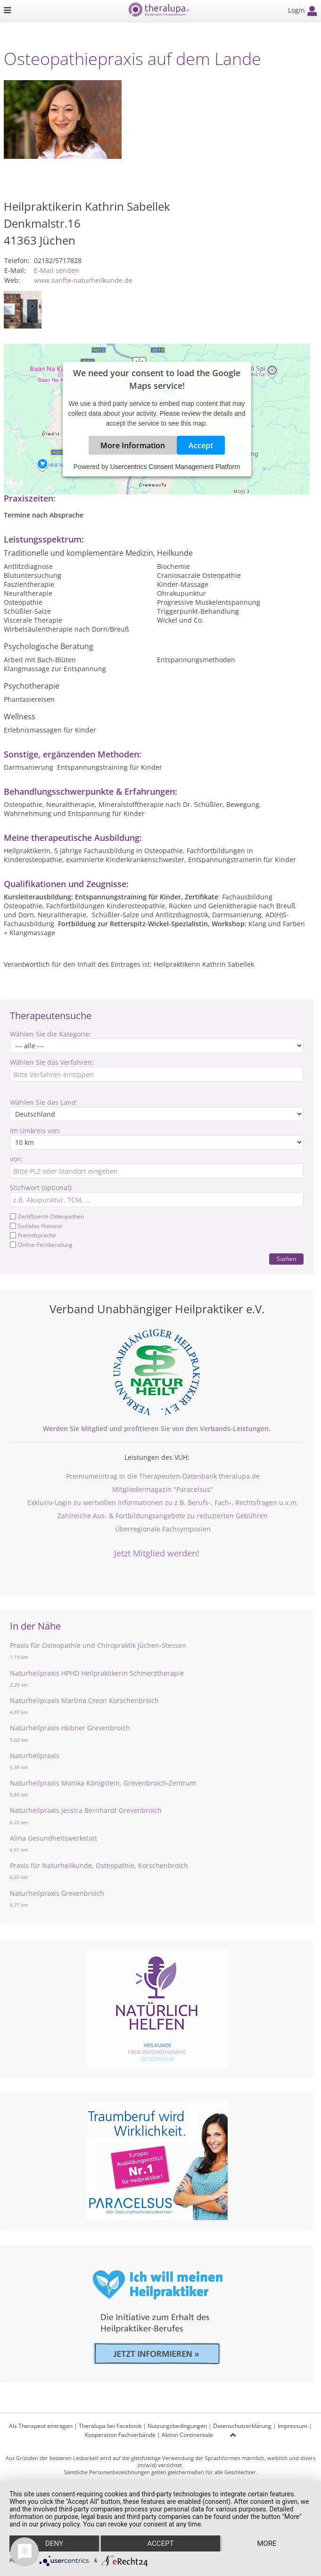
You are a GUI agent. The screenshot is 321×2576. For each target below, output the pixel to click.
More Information (132, 445)
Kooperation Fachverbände (120, 2435)
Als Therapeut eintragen (41, 2426)
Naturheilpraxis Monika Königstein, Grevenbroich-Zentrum (103, 1782)
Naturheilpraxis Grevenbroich (57, 1893)
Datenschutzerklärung (242, 2426)
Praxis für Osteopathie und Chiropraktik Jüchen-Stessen (98, 1645)
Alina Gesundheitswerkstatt (53, 1838)
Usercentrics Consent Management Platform (175, 466)
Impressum (292, 2426)
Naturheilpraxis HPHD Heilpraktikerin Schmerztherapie (97, 1673)
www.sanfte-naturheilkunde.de (83, 280)
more (266, 2543)
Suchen (286, 1259)
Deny (54, 2543)
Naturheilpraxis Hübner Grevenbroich (70, 1727)
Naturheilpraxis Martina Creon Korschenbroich (84, 1700)
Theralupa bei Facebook (110, 2426)
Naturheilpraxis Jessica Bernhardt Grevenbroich (86, 1810)
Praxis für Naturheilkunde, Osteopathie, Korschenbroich (99, 1865)
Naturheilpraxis (34, 1755)
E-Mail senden (56, 270)
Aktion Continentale (187, 2435)
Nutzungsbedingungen (177, 2426)
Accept (201, 445)
